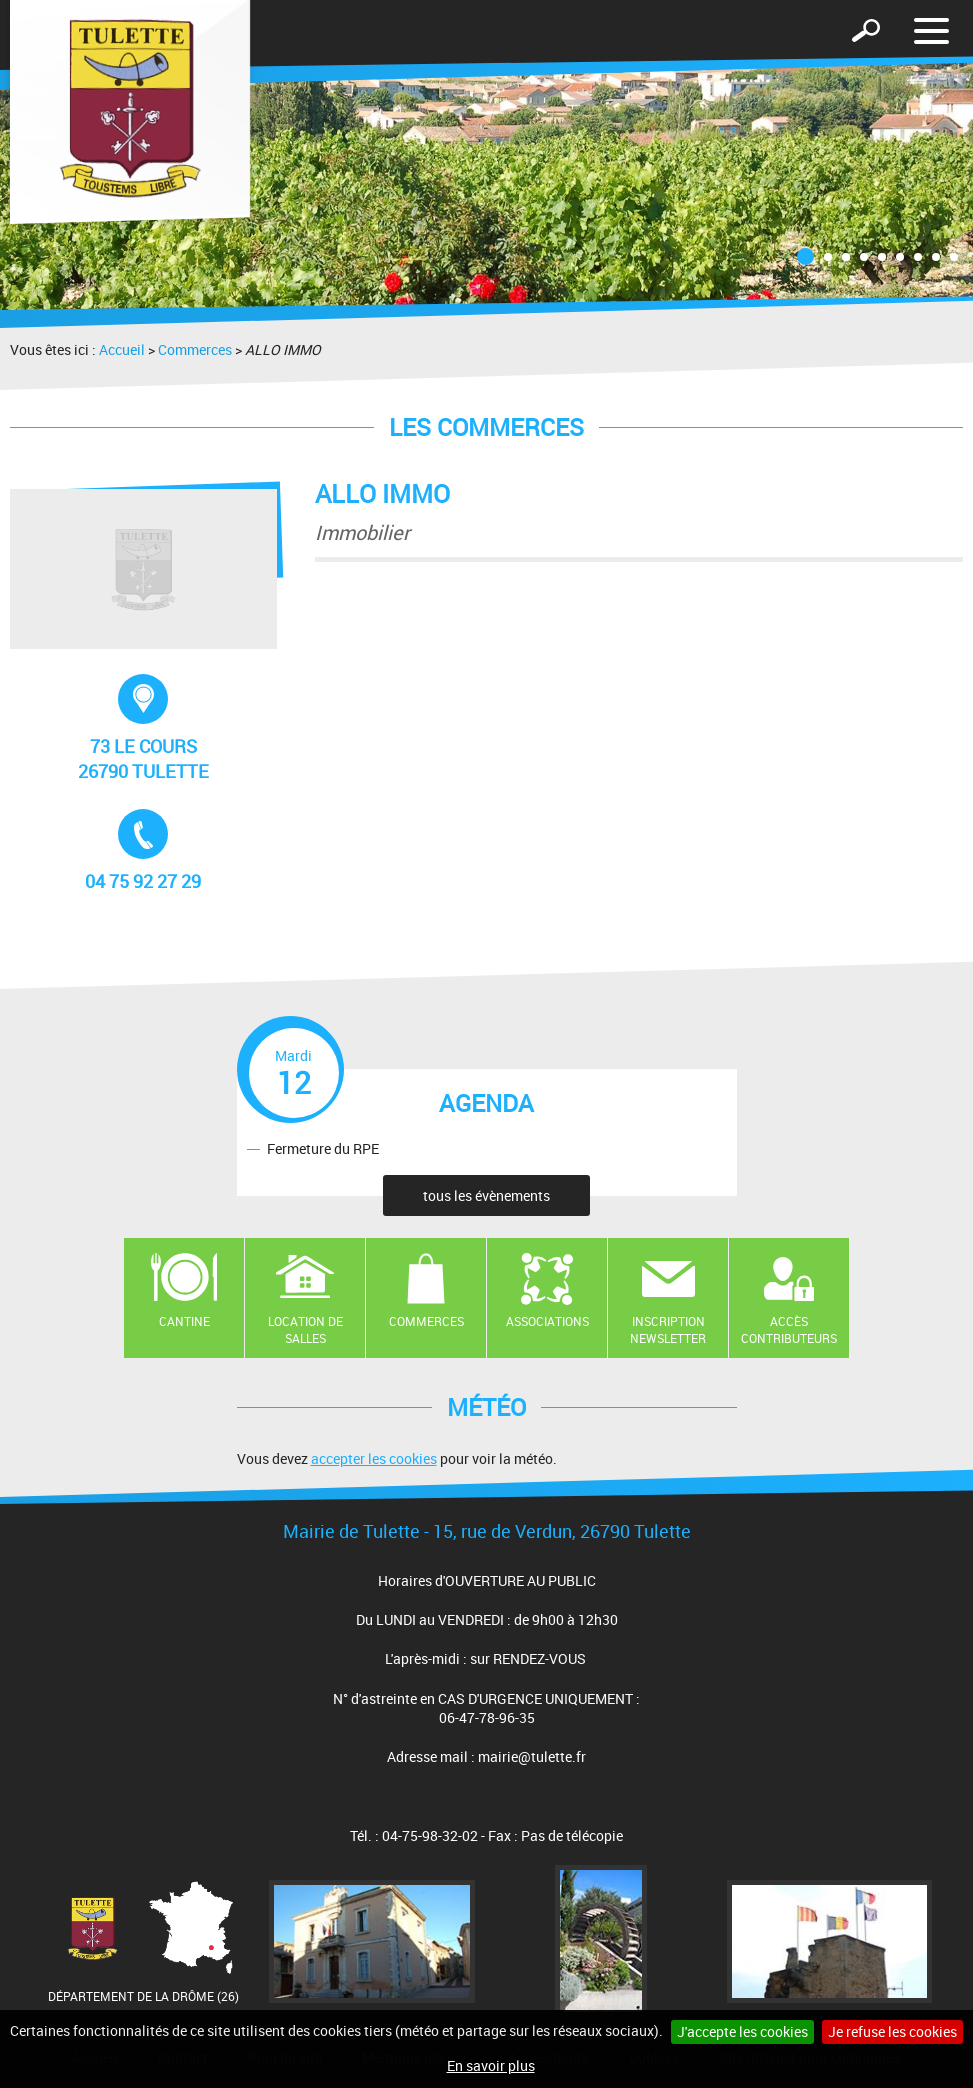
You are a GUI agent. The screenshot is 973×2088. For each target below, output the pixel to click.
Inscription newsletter (668, 1329)
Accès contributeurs (789, 1329)
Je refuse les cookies (892, 2031)
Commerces (195, 349)
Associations (547, 1321)
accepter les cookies (374, 1458)
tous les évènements (486, 1195)
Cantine (184, 1321)
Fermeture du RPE (323, 1148)
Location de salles (305, 1329)
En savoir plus (491, 2065)
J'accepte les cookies (742, 2031)
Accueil (122, 349)
